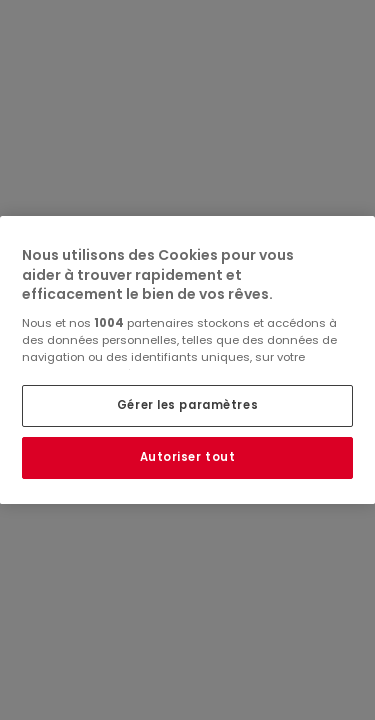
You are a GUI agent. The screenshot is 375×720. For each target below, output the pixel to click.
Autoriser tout (188, 457)
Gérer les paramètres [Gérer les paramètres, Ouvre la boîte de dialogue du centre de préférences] (187, 405)
